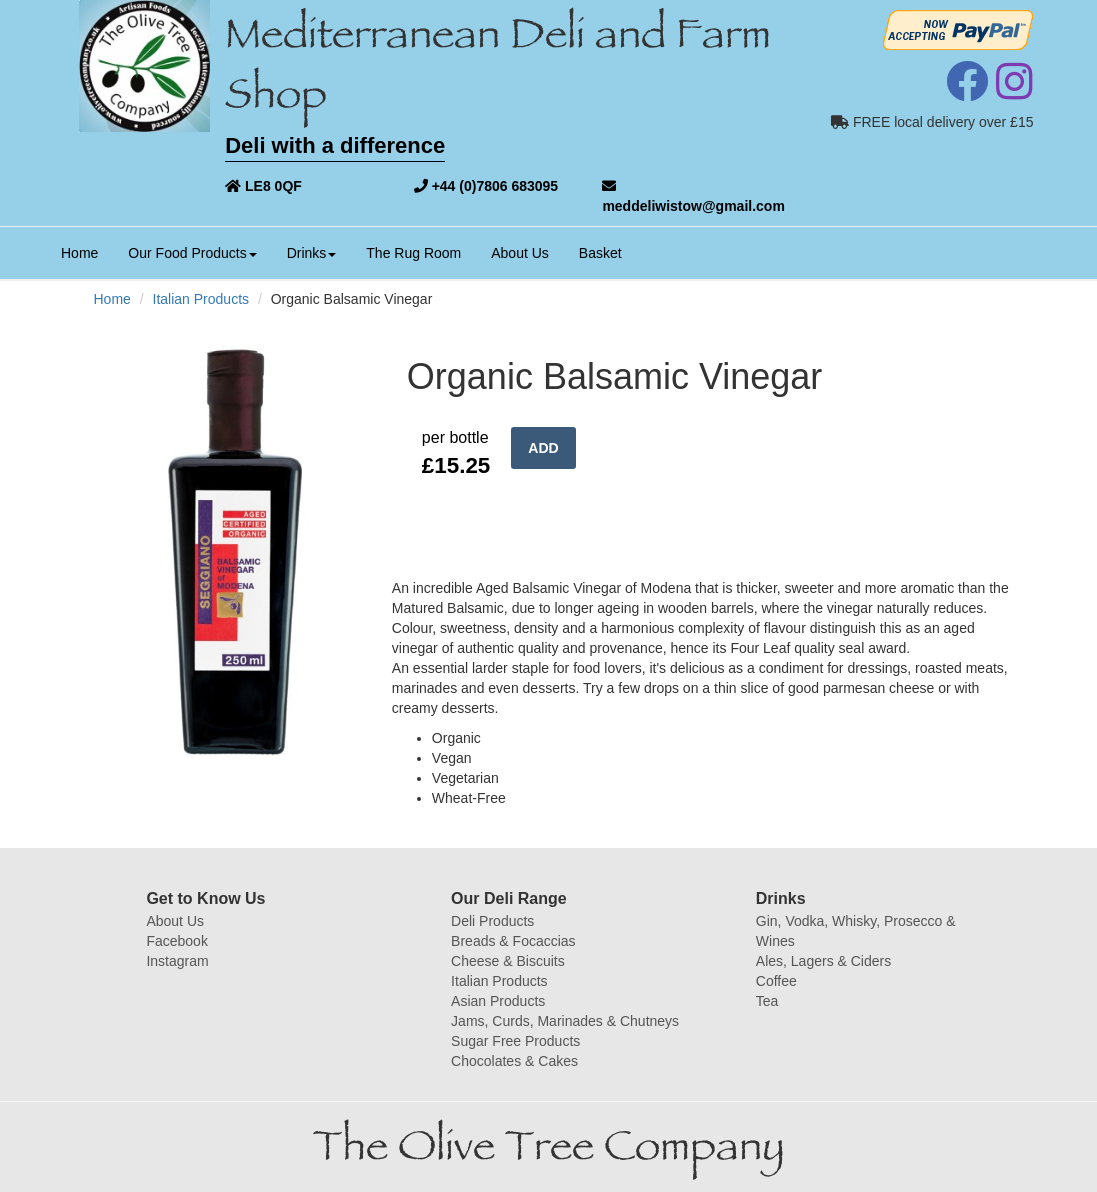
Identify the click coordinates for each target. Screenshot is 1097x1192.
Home (87, 251)
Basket (600, 253)
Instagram (177, 961)
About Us (520, 253)
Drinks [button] (312, 253)
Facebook (176, 941)
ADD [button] (543, 448)
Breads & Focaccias (513, 941)
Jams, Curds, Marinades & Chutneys (565, 1021)
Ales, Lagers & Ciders (823, 961)
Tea (767, 1001)
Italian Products (201, 299)
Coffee (776, 981)
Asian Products (498, 1001)
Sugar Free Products (515, 1041)
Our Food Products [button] (192, 253)
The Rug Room (413, 253)
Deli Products (492, 921)
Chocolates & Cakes (514, 1061)
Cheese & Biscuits (508, 961)
